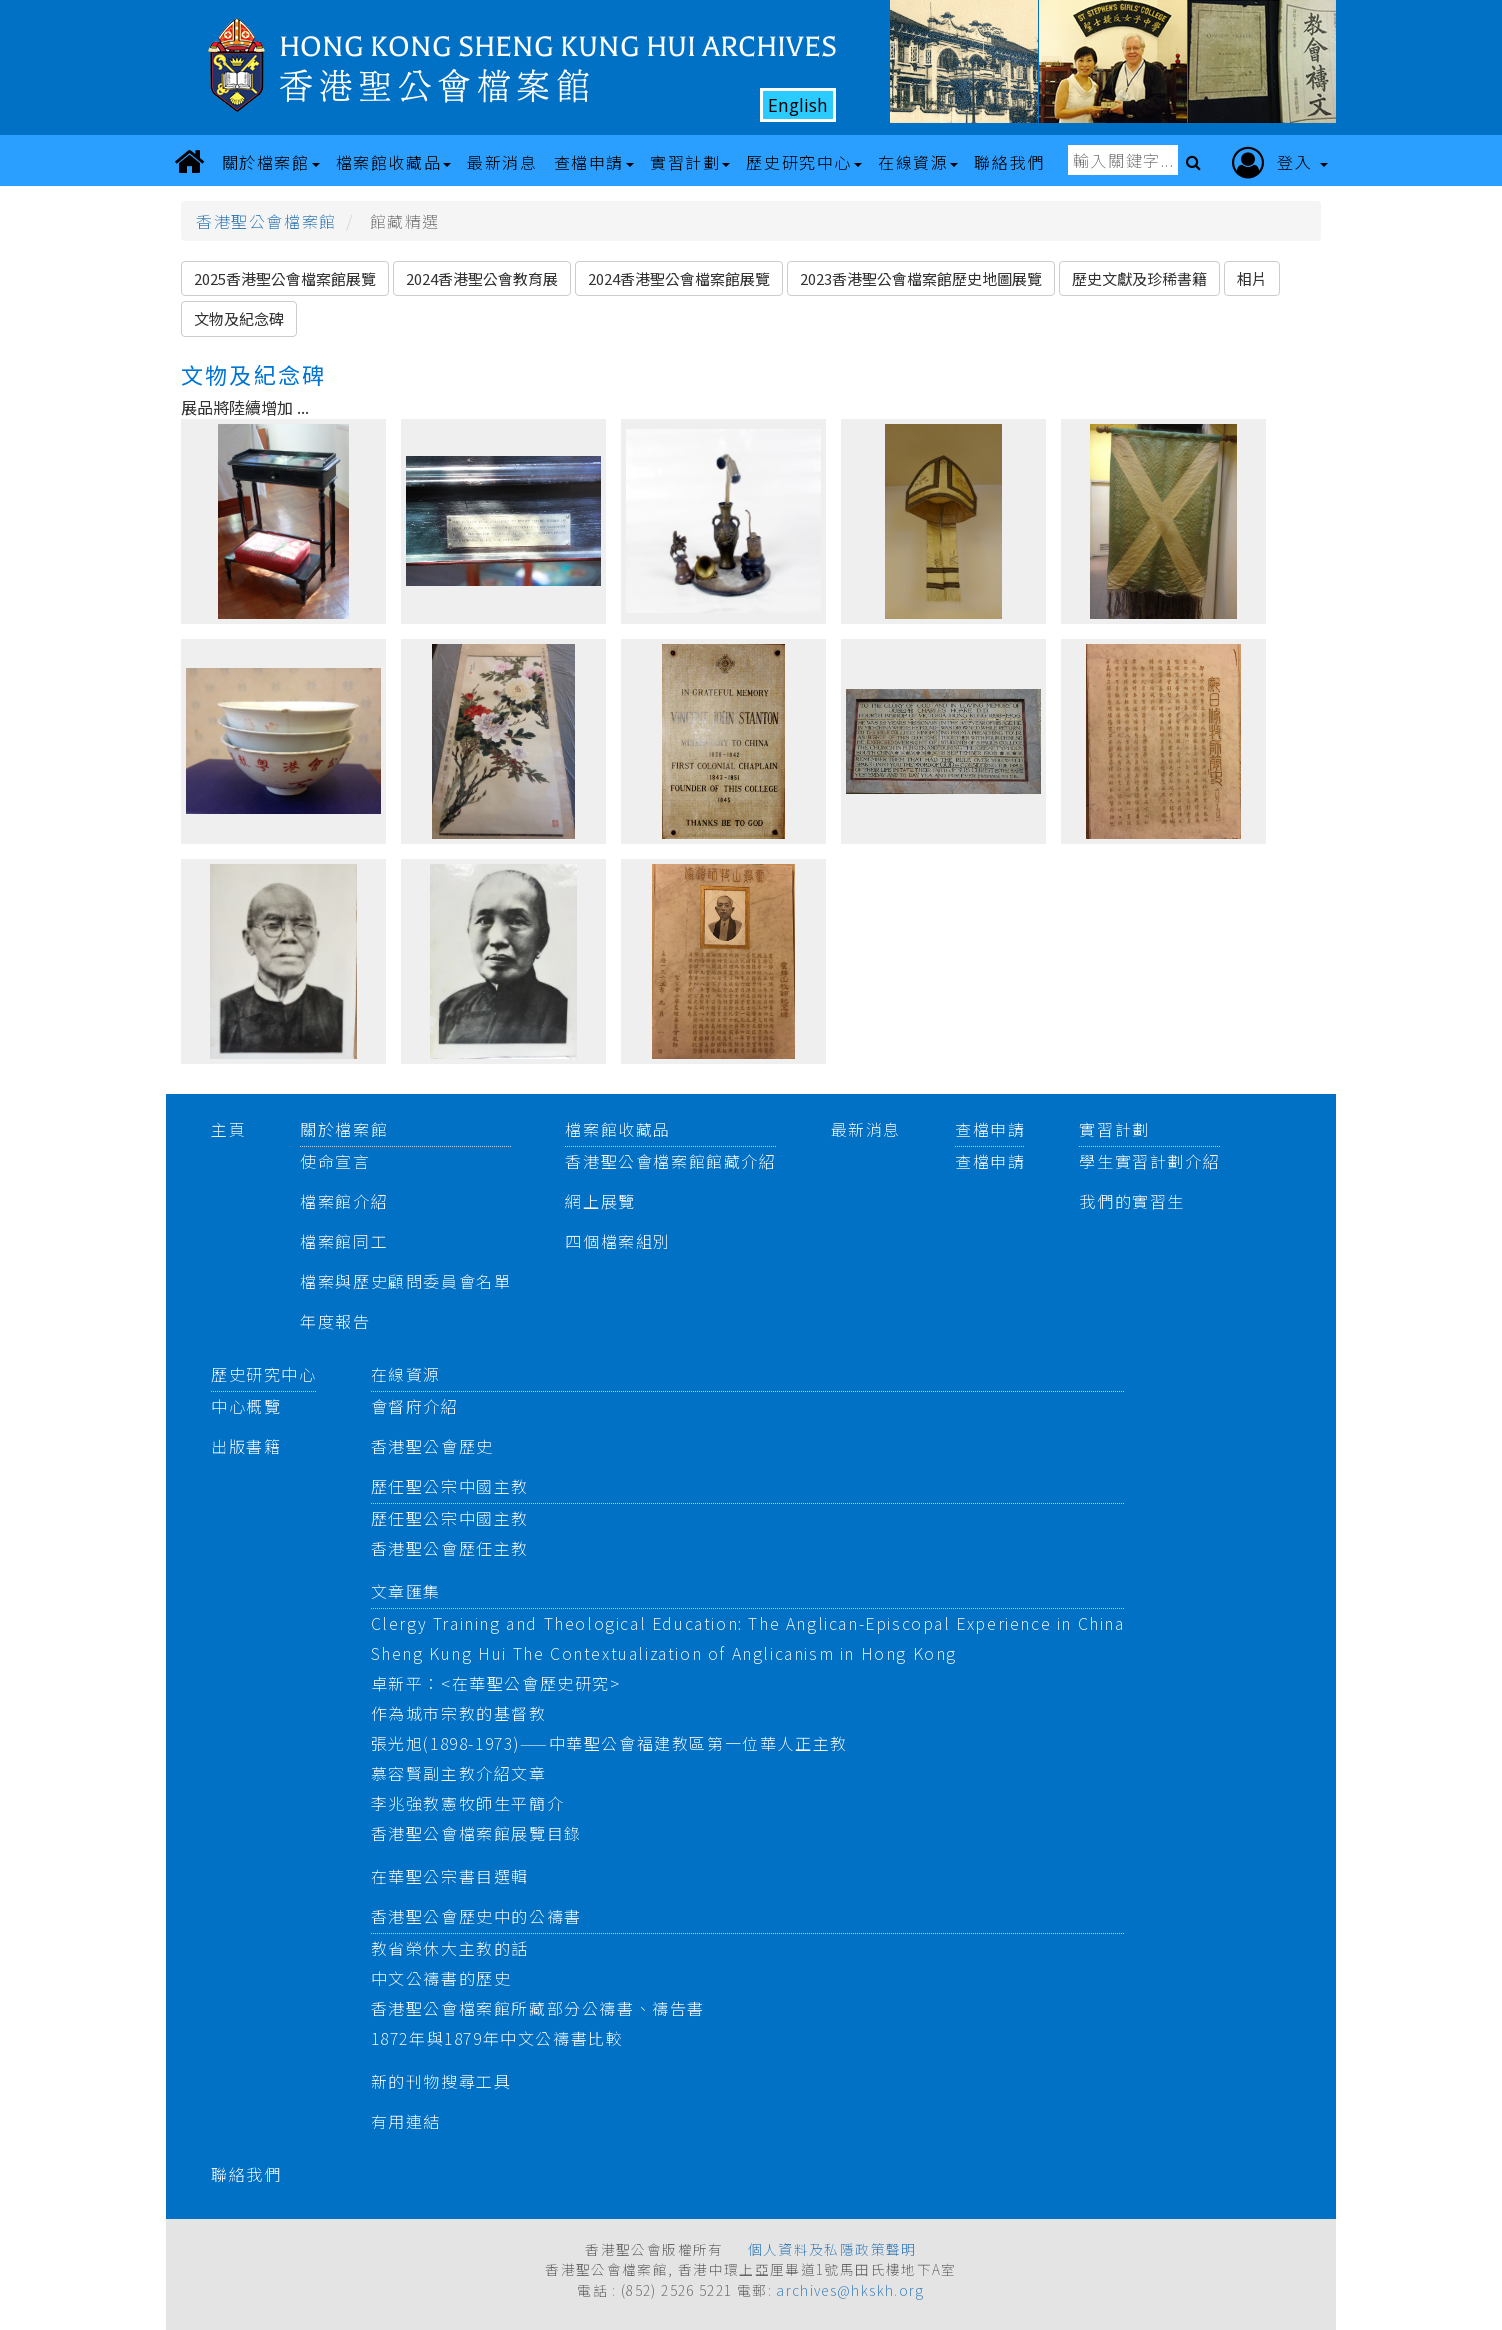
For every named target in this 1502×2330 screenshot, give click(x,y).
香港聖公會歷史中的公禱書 (476, 1916)
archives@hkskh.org (850, 2290)
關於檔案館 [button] (271, 162)
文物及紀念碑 (239, 318)
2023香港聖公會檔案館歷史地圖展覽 (921, 278)
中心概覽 (246, 1406)
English (798, 105)
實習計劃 (1114, 1129)
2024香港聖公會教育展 (482, 278)
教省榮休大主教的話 (450, 1948)
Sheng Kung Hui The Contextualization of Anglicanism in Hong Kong (664, 1653)
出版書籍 (246, 1446)
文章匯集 (406, 1591)
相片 (1252, 278)
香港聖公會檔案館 (266, 221)
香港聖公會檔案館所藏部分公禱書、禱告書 (538, 2008)
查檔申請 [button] (594, 162)
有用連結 (406, 2121)
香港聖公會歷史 (432, 1446)
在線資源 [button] (918, 162)
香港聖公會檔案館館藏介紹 (670, 1161)
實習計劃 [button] (690, 162)
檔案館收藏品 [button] (394, 162)
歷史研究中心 (264, 1374)
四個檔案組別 (618, 1241)
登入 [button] (1280, 163)
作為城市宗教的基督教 (459, 1713)
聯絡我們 (246, 2174)
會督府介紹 (415, 1406)
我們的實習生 (1132, 1201)
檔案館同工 (344, 1241)
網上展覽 (600, 1201)
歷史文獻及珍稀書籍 (1139, 278)
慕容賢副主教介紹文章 (459, 1773)
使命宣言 (335, 1161)
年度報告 (335, 1321)
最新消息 (866, 1129)
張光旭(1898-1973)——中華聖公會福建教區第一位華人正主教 (609, 1743)
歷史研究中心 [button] (804, 162)
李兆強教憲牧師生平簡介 (468, 1803)
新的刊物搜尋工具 (441, 2081)
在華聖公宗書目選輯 (450, 1876)
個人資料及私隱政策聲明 (832, 2249)
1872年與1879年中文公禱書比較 (497, 2038)
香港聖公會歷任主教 (450, 1548)
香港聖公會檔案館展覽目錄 (476, 1833)
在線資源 (406, 1374)
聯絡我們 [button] (1009, 162)
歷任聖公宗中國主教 (450, 1486)
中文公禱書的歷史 (441, 1978)
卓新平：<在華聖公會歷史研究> (496, 1683)
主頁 (228, 1129)
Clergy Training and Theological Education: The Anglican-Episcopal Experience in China (748, 1623)
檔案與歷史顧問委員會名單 (405, 1281)
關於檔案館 (344, 1129)
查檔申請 (990, 1129)
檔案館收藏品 (618, 1129)
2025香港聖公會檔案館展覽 (285, 278)
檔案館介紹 (344, 1201)
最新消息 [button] (502, 162)
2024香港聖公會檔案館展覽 (679, 278)
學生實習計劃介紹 (1149, 1161)
